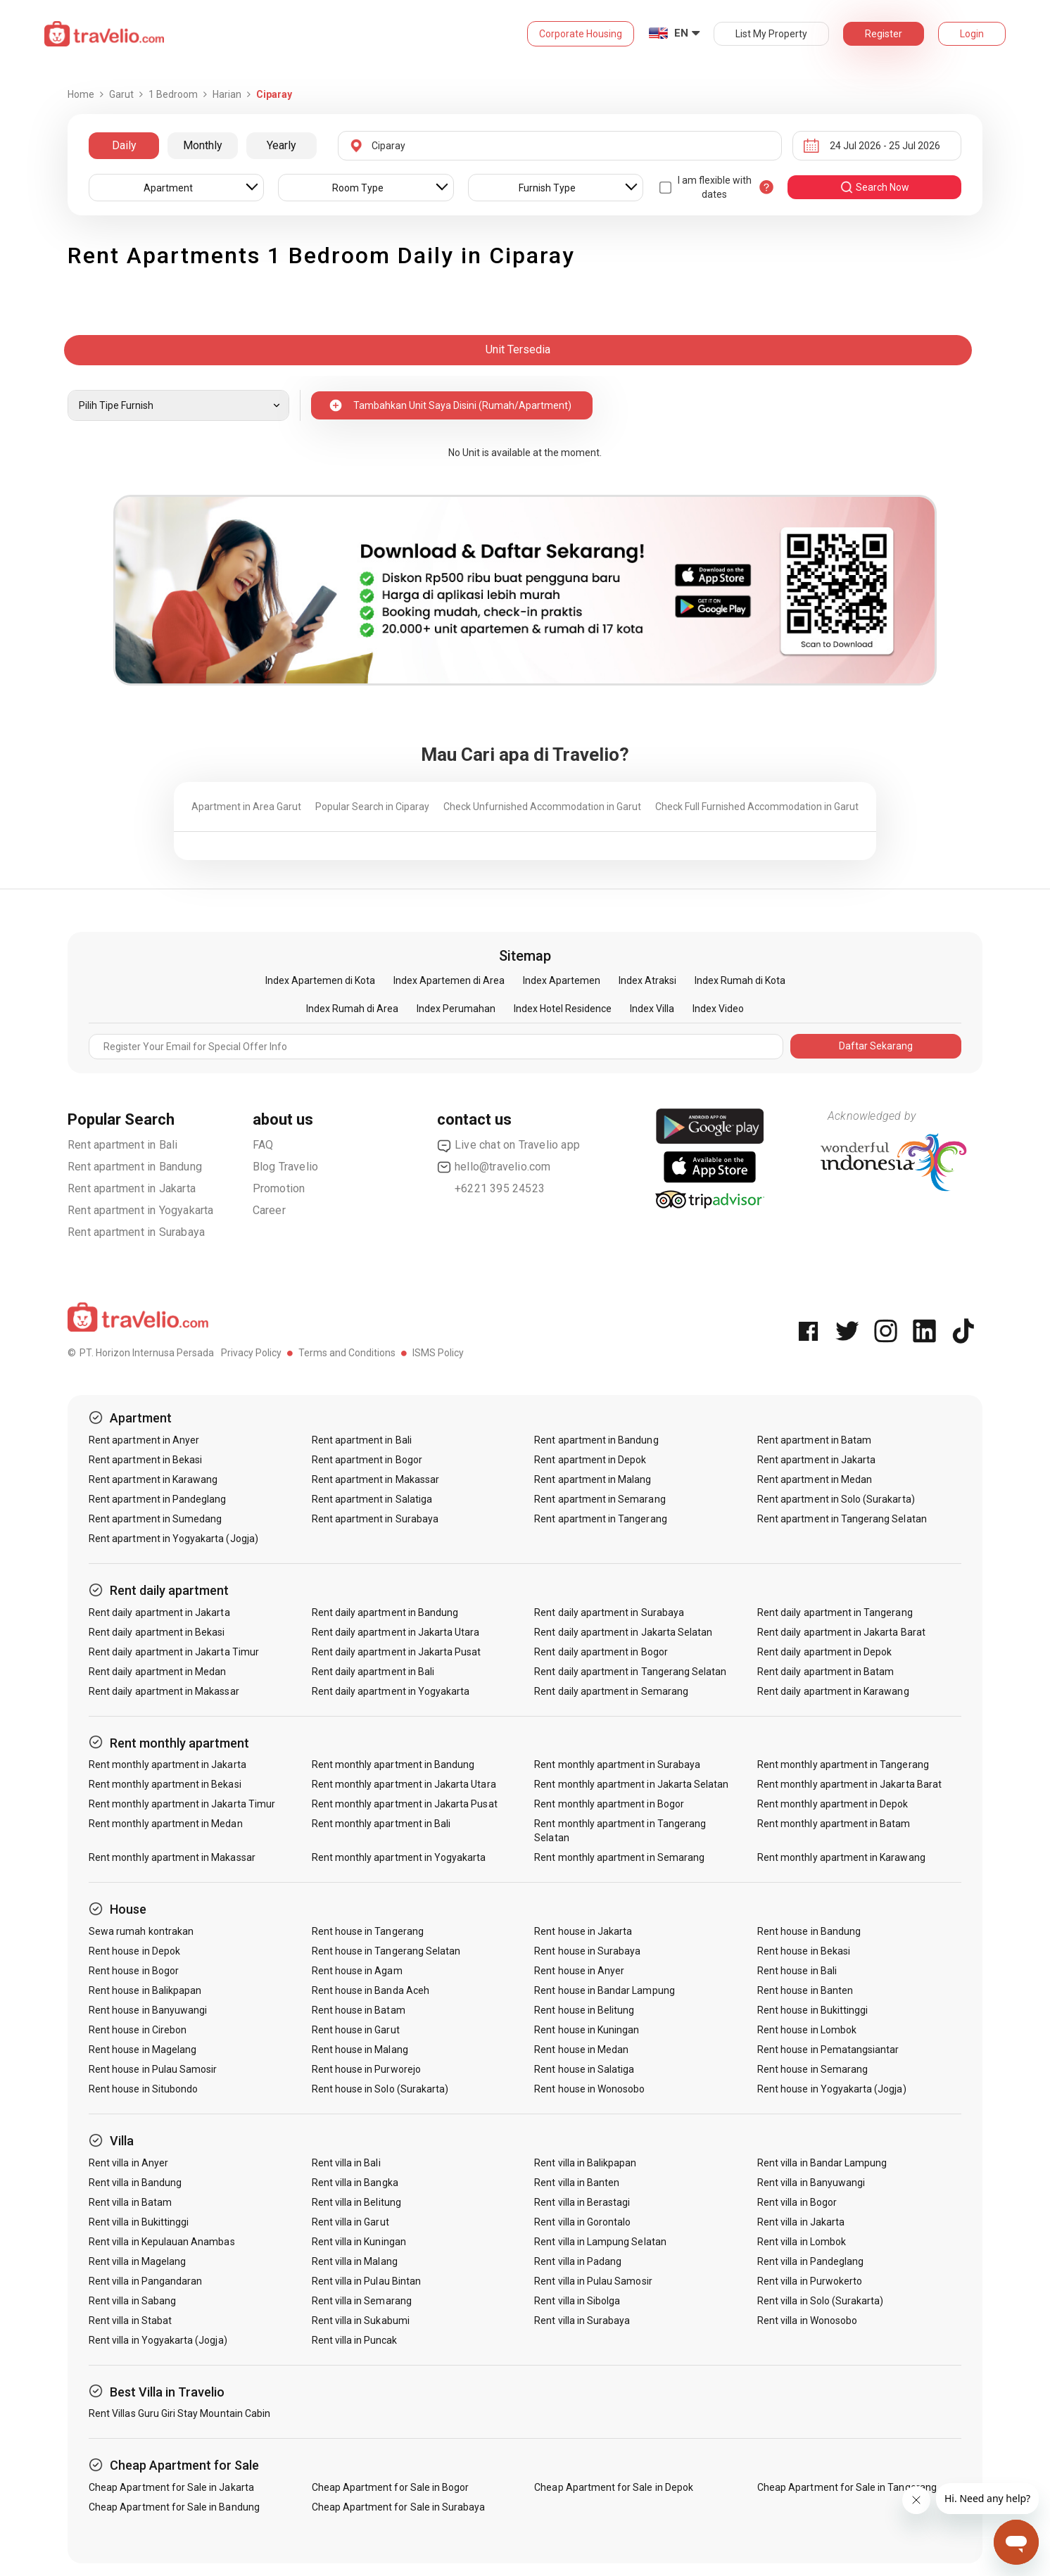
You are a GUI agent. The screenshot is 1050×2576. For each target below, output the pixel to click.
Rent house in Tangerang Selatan (386, 1951)
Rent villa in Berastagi (582, 2202)
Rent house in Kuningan (586, 2029)
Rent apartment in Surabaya (136, 1232)
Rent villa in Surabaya (582, 2320)
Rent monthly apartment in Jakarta (167, 1764)
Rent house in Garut (356, 2029)
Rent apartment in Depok (590, 1459)
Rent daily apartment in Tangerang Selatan (630, 1671)
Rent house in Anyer (579, 1970)
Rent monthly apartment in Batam (834, 1823)
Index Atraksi (647, 980)
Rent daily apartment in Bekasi (157, 1632)
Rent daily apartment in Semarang (611, 1691)
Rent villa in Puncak (355, 2340)
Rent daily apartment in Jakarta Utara (396, 1632)
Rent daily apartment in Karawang (833, 1691)
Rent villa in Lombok (801, 2241)
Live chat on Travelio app (508, 1145)
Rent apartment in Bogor (367, 1459)
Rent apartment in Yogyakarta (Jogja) (173, 1538)
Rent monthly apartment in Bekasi (165, 1784)
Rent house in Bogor (134, 1970)
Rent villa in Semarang (362, 2300)
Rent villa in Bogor (797, 2202)
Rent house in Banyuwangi (148, 2010)
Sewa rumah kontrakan (141, 1931)
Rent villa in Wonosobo (807, 2320)
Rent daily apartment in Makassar (164, 1691)
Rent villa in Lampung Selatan (600, 2241)
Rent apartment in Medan (814, 1479)
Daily (124, 145)
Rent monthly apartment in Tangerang (843, 1764)
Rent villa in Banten (576, 2182)
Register (883, 33)
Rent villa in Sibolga (577, 2300)
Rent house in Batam (358, 2010)
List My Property (771, 33)
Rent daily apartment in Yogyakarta (391, 1691)
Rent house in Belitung (584, 2010)
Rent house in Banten (805, 1990)
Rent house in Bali (797, 1970)
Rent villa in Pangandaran (145, 2281)
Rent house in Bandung (809, 1931)
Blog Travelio (286, 1166)
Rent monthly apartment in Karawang (841, 1857)
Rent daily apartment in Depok (824, 1652)
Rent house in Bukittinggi (812, 2010)
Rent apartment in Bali (122, 1144)
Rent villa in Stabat (130, 2320)
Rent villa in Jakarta (801, 2222)
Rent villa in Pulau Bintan (366, 2281)
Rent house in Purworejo (366, 2069)
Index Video (718, 1008)
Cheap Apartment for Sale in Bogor (390, 2487)
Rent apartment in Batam (814, 1440)
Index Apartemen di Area (449, 980)
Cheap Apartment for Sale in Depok (613, 2487)
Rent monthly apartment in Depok (833, 1804)
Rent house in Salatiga (584, 2069)
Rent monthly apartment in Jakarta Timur (182, 1804)
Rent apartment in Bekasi (145, 1459)
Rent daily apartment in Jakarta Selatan (623, 1632)
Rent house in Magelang (142, 2049)
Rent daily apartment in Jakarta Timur (174, 1652)
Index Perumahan (456, 1008)
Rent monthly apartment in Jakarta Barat (849, 1784)
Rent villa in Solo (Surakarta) (820, 2300)
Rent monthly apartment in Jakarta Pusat (405, 1804)
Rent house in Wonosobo (589, 2089)
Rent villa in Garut (350, 2222)
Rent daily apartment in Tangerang (835, 1612)
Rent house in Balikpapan (145, 1990)
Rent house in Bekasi (803, 1951)
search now (874, 187)
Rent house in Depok (134, 1951)
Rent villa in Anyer (128, 2162)
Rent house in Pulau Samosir (153, 2069)
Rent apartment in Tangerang (600, 1518)
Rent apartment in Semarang (599, 1499)
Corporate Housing (580, 33)
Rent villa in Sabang (132, 2300)
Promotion (279, 1188)
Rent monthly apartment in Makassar (172, 1857)
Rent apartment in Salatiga (372, 1499)
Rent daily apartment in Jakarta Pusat (396, 1652)
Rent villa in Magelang (137, 2261)
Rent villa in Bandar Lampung (822, 2162)
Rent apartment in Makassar (375, 1479)
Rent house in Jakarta (583, 1931)
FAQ (263, 1144)
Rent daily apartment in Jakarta (159, 1612)
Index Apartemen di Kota (320, 980)
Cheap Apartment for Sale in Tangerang (847, 2487)
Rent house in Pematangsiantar (828, 2049)
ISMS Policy (438, 1352)
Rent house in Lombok (806, 2029)
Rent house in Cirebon (137, 2029)
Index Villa (652, 1008)
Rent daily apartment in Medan (157, 1671)
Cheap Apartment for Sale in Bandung (174, 2507)
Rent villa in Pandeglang (810, 2261)
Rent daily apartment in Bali (373, 1671)
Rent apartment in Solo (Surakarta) (836, 1499)
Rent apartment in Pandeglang (157, 1499)
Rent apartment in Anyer (144, 1440)
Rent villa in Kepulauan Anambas (162, 2241)
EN (681, 33)
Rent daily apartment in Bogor (600, 1652)
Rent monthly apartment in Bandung (393, 1764)
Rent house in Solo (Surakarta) (380, 2089)
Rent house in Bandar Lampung (604, 1990)
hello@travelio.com (494, 1167)
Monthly (202, 145)
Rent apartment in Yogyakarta (141, 1210)
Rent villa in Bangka (355, 2182)
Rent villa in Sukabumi (361, 2320)
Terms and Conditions (347, 1352)
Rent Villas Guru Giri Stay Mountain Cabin (179, 2413)
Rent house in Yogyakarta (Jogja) (831, 2089)
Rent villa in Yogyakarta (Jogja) (158, 2340)
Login (972, 33)
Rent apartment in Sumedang (155, 1518)
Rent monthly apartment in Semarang (619, 1857)
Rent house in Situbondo (143, 2089)
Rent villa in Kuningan (359, 2241)
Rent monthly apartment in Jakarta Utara (404, 1784)
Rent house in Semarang (812, 2069)
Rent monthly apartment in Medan (166, 1823)
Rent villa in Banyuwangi (811, 2182)
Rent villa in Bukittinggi (139, 2222)
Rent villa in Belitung (356, 2202)
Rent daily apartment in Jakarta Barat (841, 1632)
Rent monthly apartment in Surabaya (617, 1764)
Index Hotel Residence (563, 1008)
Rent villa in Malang (355, 2261)
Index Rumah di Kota (740, 980)
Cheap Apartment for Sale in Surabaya (399, 2507)
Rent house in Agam (357, 1970)
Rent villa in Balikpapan (585, 2162)
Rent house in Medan (581, 2049)
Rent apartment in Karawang (153, 1479)
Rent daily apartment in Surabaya (609, 1612)
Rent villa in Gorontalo (582, 2222)
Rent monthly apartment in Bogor (609, 1804)
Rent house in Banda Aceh (370, 1990)
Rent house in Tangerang (368, 1931)
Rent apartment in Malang (592, 1479)
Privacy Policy (251, 1352)
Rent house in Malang (360, 2049)
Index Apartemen (561, 980)
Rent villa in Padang (577, 2261)
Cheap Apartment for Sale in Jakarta (171, 2487)
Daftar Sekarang (876, 1046)
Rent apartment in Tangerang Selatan (842, 1518)
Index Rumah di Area (352, 1008)
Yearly (281, 145)
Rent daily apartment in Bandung (385, 1612)
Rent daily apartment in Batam (825, 1671)
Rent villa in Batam (130, 2202)
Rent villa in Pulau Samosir (593, 2281)
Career (269, 1210)
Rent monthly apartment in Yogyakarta (399, 1857)
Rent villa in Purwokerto (809, 2281)
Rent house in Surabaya (587, 1951)
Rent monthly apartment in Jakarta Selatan (631, 1784)
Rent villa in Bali (346, 2162)
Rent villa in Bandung (135, 2182)
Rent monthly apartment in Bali (381, 1823)
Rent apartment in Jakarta (132, 1188)
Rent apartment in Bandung (135, 1166)
